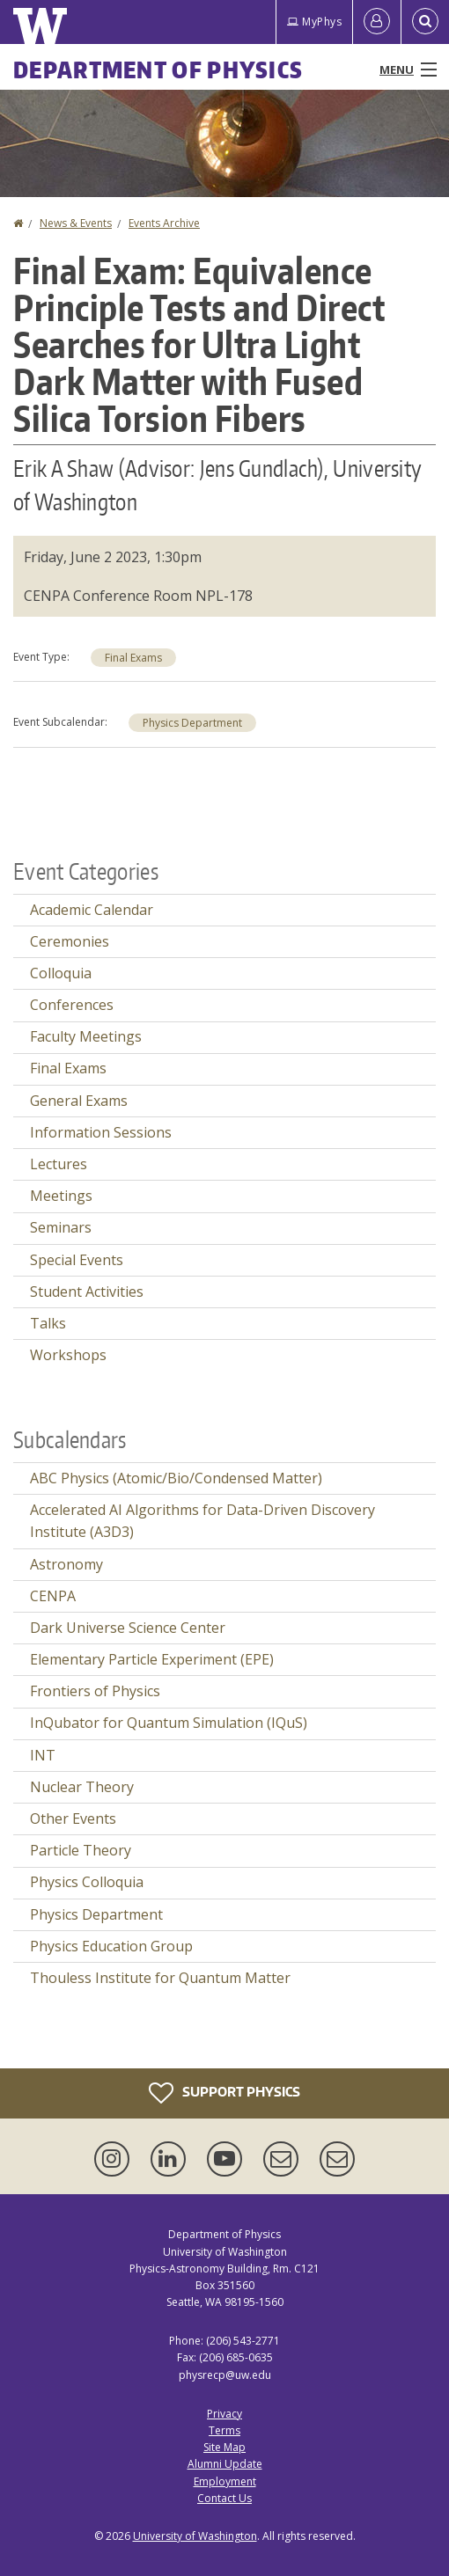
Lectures (58, 1164)
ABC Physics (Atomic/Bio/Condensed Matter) (176, 1478)
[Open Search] (425, 22)
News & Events (76, 223)
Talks (48, 1323)
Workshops (68, 1355)
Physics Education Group (111, 1946)
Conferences (72, 1004)
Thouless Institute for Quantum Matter (160, 1977)
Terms (224, 2430)
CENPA (53, 1596)
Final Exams (133, 657)
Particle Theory (80, 1850)
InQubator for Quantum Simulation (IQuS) (168, 1722)
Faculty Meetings (86, 1036)
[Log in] (377, 22)
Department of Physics (158, 69)
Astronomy (66, 1564)
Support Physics (224, 2093)
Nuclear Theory (82, 1787)
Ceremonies (69, 941)
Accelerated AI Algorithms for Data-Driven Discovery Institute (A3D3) (202, 1521)
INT (42, 1755)
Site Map (224, 2447)
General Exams (79, 1100)
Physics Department (192, 722)
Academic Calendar (91, 909)
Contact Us (224, 2498)
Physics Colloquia (87, 1882)
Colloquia (61, 973)
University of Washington (195, 2535)
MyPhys (314, 21)
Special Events (76, 1260)
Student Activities (87, 1291)
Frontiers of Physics (95, 1691)
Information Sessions (101, 1132)
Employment (225, 2481)
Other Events (73, 1818)
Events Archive (164, 223)
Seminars (61, 1227)
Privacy (224, 2413)
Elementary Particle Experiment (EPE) (152, 1659)
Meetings (61, 1195)
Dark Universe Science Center (127, 1627)
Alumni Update (225, 2463)
